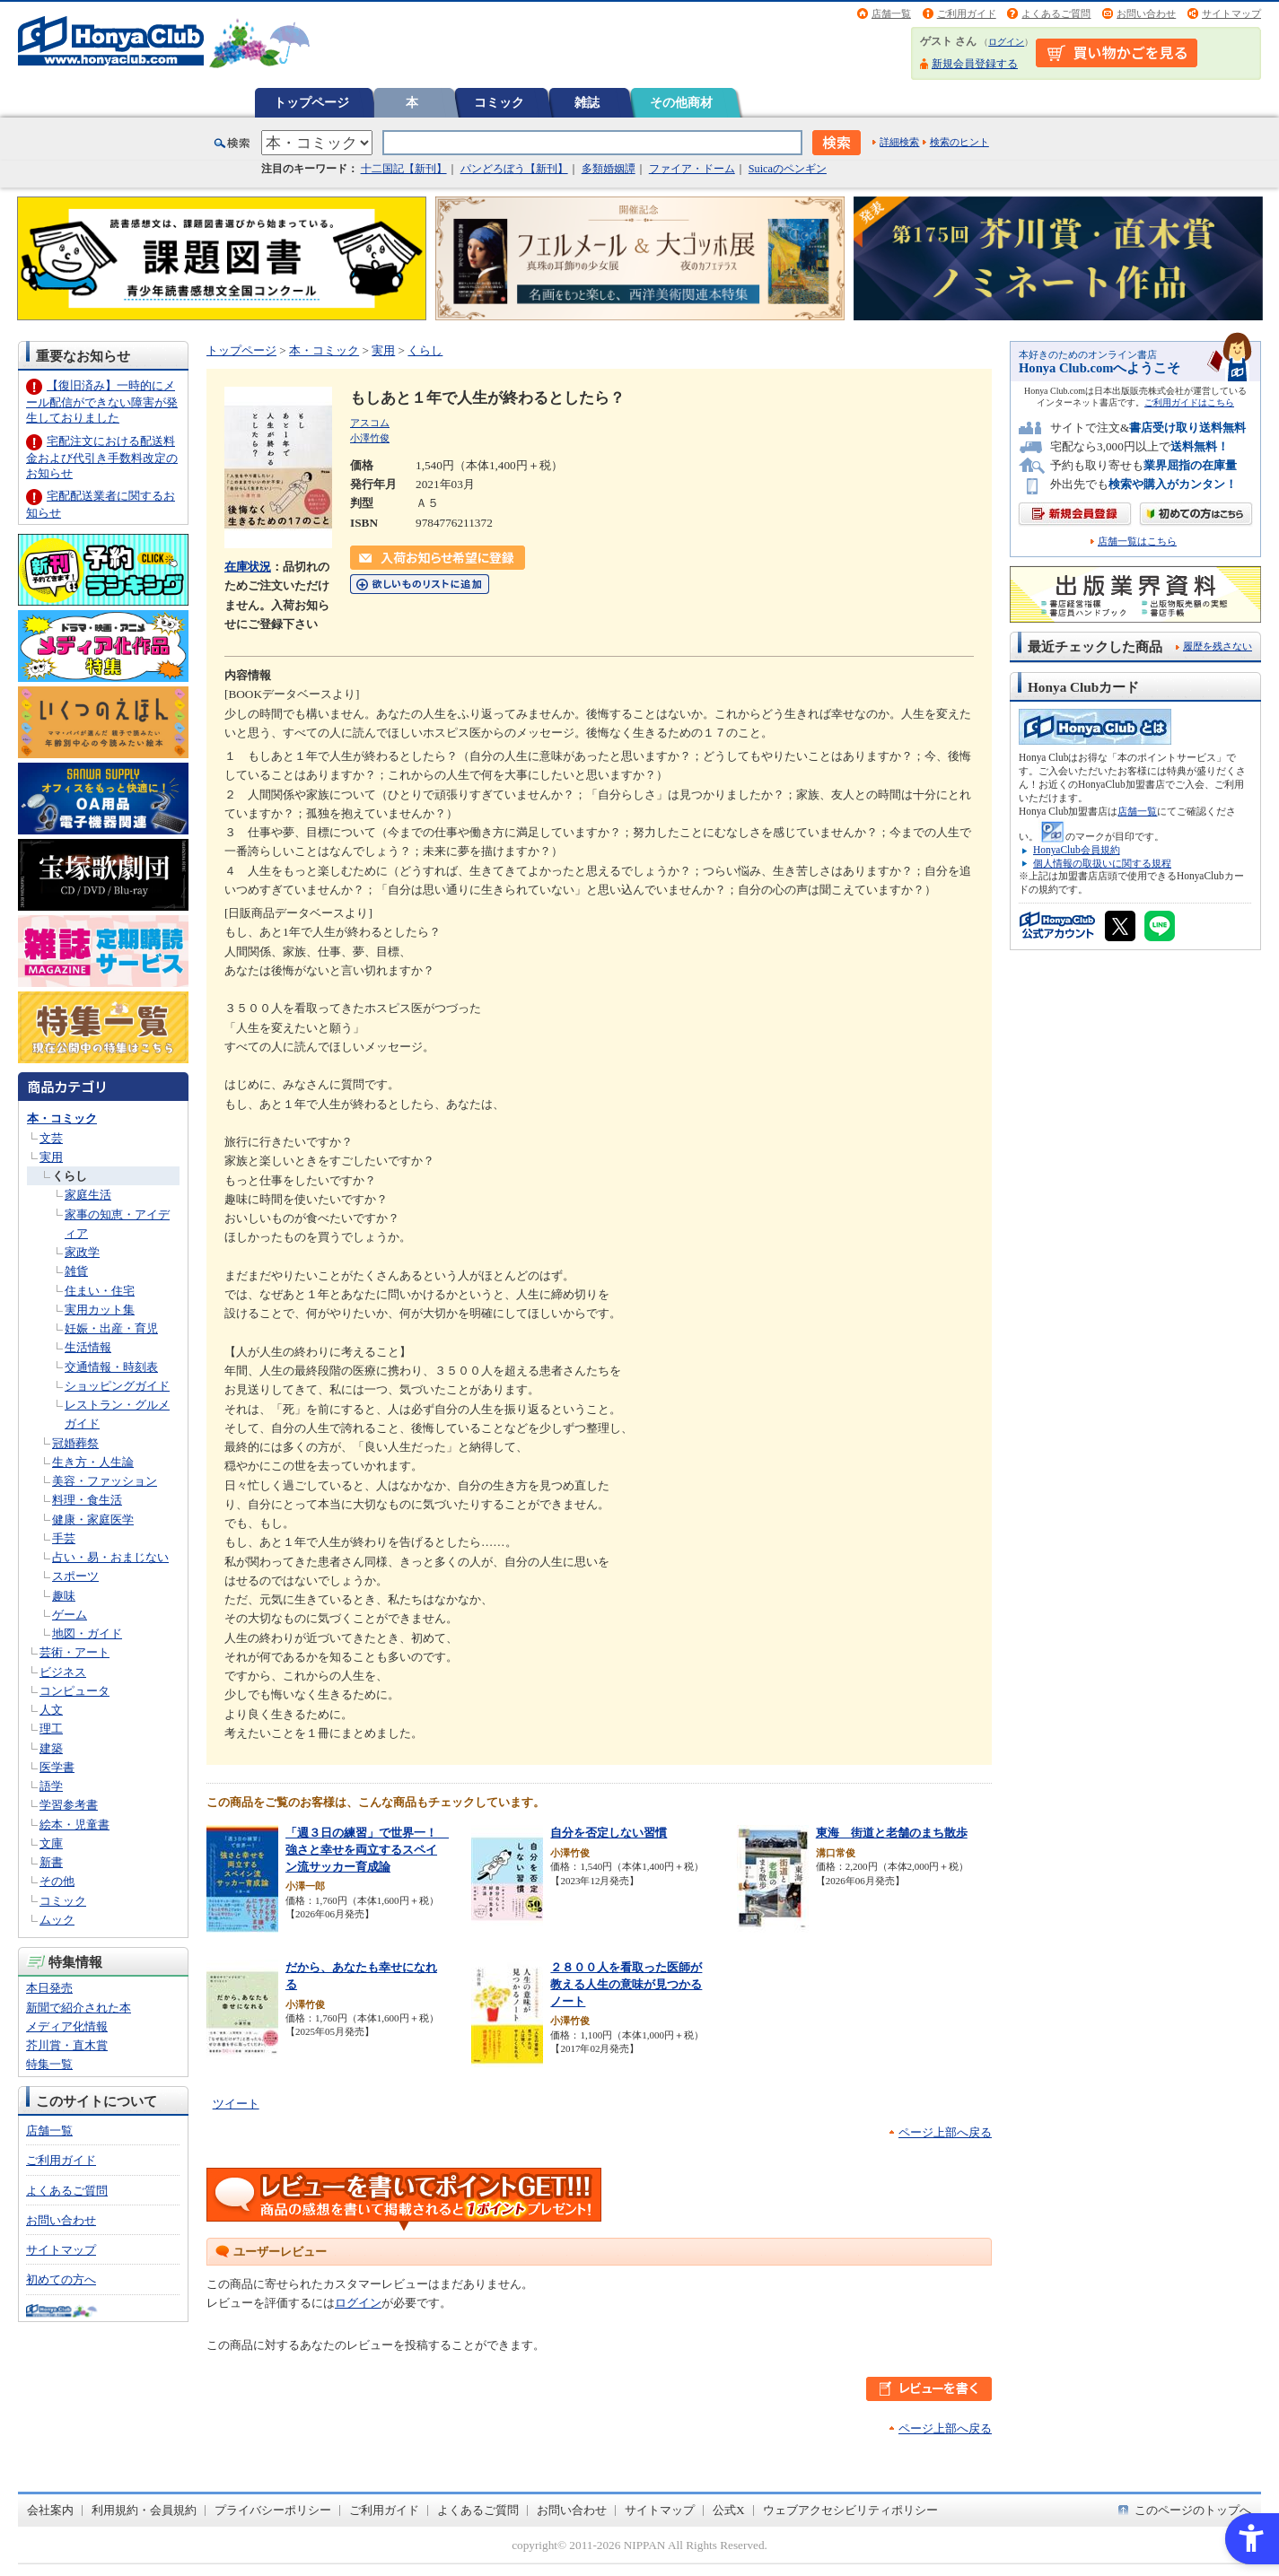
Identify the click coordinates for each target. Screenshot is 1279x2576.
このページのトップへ (1192, 2510)
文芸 (51, 1138)
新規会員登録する (975, 63)
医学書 (56, 1767)
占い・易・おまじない (110, 1557)
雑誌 (587, 102)
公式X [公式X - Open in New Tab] (729, 2510)
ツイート (236, 2103)
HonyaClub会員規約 (1076, 849)
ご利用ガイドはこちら (1189, 402)
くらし (69, 1176)
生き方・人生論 (93, 1462)
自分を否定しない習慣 (608, 1832)
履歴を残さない (1217, 646)
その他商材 (681, 102)
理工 (51, 1728)
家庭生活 (88, 1194)
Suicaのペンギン (788, 168)
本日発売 (49, 1988)
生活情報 (88, 1347)
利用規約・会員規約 (144, 2510)
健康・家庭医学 (93, 1519)
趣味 (63, 1595)
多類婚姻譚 (608, 168)
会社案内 (50, 2510)
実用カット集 (100, 1309)
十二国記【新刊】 (404, 168)
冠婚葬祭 (75, 1443)
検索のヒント (959, 141)
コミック (499, 102)
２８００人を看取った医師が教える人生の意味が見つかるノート (626, 1983)
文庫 (51, 1843)
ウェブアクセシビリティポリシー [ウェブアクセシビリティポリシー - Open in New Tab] (850, 2510)
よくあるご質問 (1056, 13)
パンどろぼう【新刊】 (514, 168)
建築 (51, 1748)
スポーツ (75, 1576)
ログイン (1006, 42)
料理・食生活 (87, 1499)
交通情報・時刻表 (111, 1367)
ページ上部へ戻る (945, 2132)
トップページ (311, 102)
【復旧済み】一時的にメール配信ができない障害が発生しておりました (102, 401)
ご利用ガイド (966, 13)
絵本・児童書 (74, 1824)
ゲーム (69, 1614)
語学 (51, 1786)
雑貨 (76, 1271)
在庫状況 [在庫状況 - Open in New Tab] (247, 566)
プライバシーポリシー (273, 2510)
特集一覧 (49, 2064)
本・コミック (62, 1118)
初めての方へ (61, 2279)
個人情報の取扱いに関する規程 (1102, 863)
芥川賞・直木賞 (67, 2045)
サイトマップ (1231, 13)
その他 (56, 1881)
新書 (51, 1862)
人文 (51, 1709)
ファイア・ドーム (692, 168)
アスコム (370, 422)
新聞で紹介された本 (78, 2007)
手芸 (63, 1538)
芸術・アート (74, 1652)
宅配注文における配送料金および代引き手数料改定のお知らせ (102, 457)
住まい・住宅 (100, 1290)
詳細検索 (899, 141)
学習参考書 (68, 1805)
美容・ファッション (104, 1481)
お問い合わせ (1146, 13)
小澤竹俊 (370, 437)
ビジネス (62, 1672)
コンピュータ (74, 1691)
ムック (56, 1919)
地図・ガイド (87, 1633)
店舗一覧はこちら (1137, 541)
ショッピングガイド (117, 1386)
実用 (51, 1157)
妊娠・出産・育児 (111, 1328)
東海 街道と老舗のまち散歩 (892, 1832)
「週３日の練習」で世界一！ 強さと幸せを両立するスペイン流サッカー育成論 (367, 1849)
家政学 (82, 1252)
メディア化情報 (67, 2026)
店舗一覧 (891, 13)
